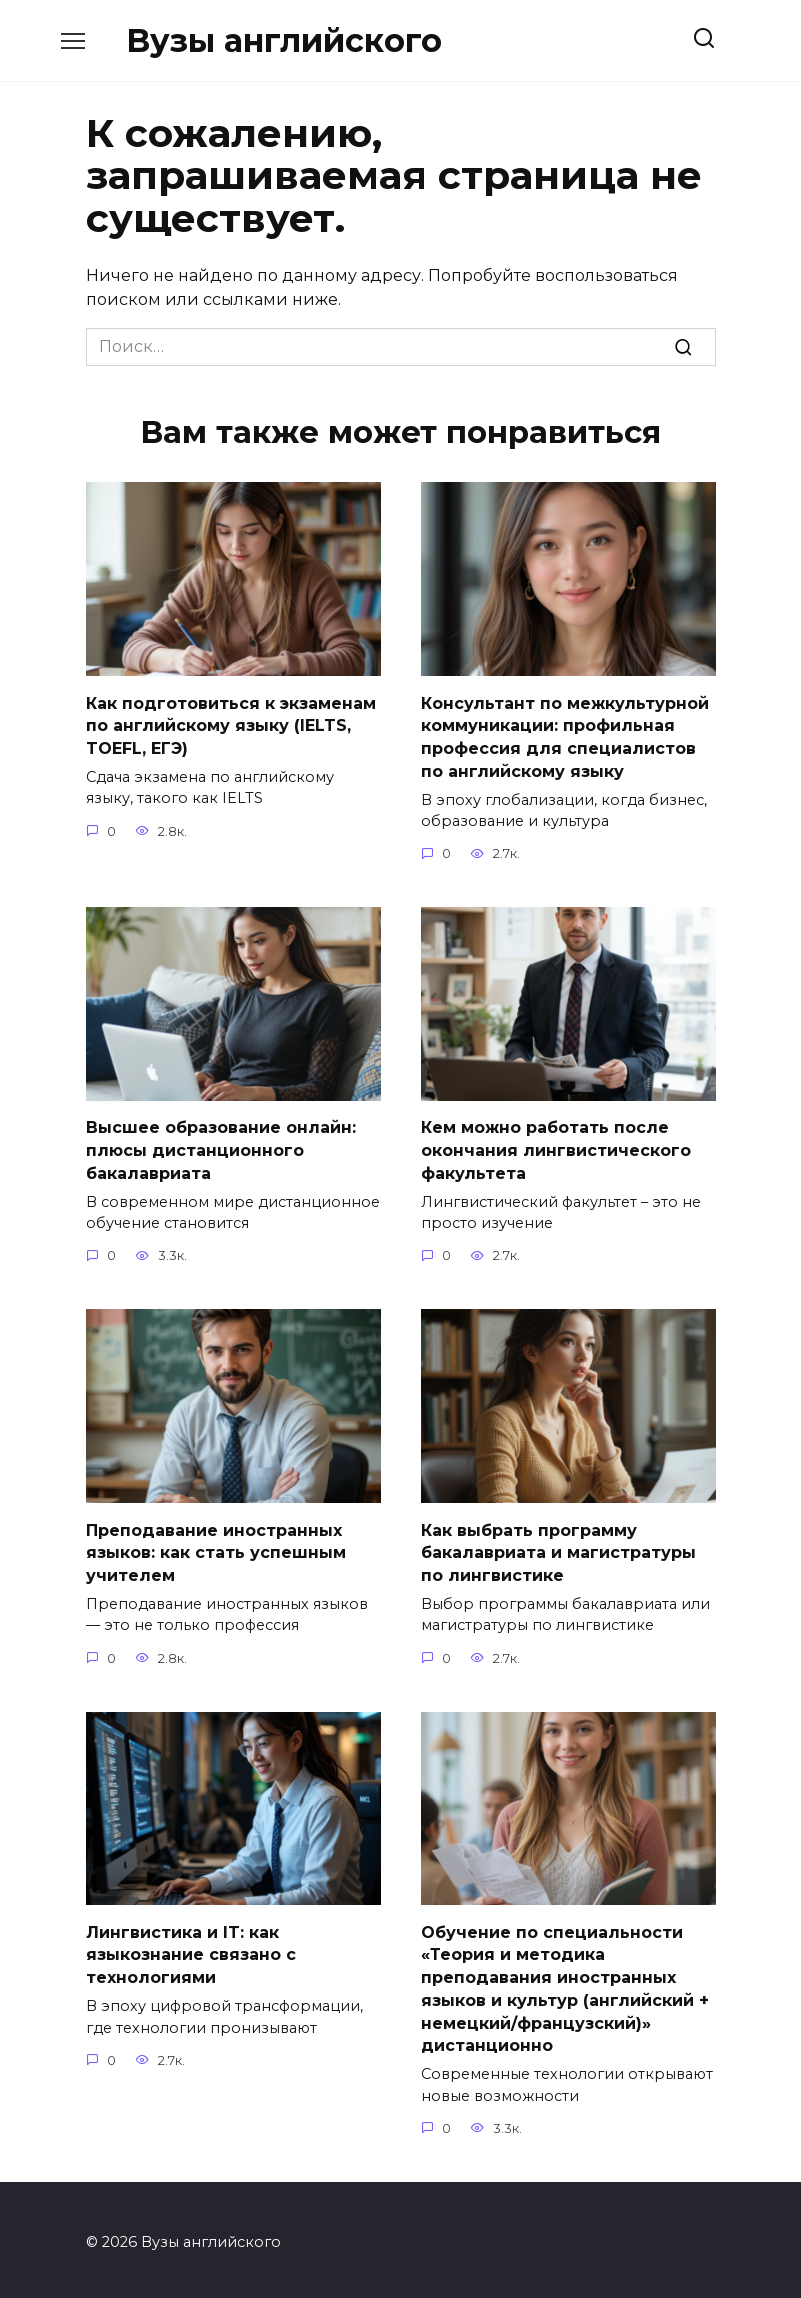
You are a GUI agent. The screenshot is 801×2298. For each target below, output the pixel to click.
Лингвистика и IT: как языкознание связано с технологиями (191, 1951)
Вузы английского (284, 40)
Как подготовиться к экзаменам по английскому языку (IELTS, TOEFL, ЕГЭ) (231, 725)
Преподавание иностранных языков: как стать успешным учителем (216, 1550)
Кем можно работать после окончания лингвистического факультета (556, 1149)
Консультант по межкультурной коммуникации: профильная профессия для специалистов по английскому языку (565, 736)
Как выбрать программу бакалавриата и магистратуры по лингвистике (558, 1550)
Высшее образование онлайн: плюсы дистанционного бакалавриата (221, 1149)
